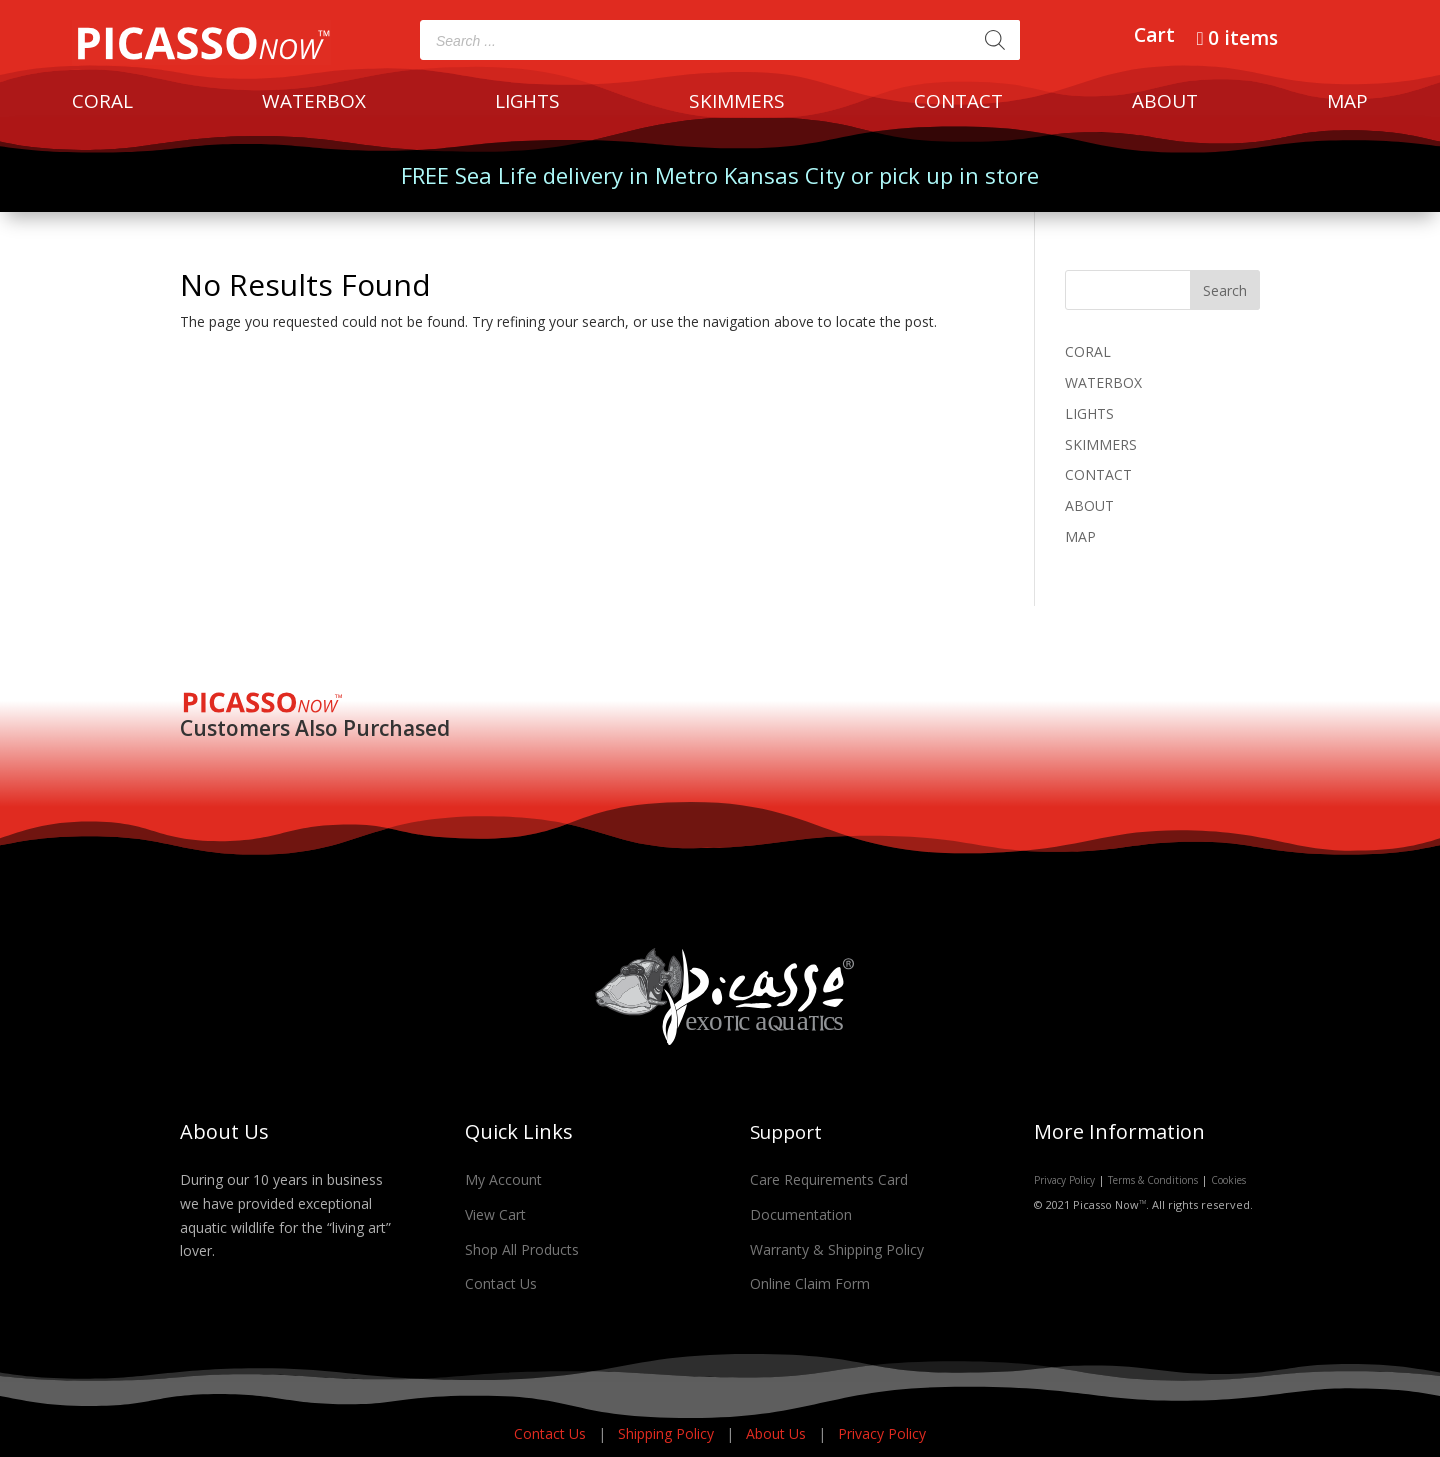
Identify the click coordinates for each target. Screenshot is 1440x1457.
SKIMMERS (737, 104)
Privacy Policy (1064, 1180)
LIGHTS (527, 104)
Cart (1154, 38)
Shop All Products (522, 1249)
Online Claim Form (810, 1283)
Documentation (801, 1214)
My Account (503, 1179)
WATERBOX (314, 104)
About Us (778, 1433)
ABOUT (1165, 104)
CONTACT (958, 104)
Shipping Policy (668, 1433)
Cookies (1228, 1180)
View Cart (495, 1214)
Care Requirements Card (829, 1179)
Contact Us (501, 1283)
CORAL (102, 104)
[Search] (995, 40)
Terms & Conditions (1153, 1180)
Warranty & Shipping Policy (837, 1249)
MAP (1347, 104)
